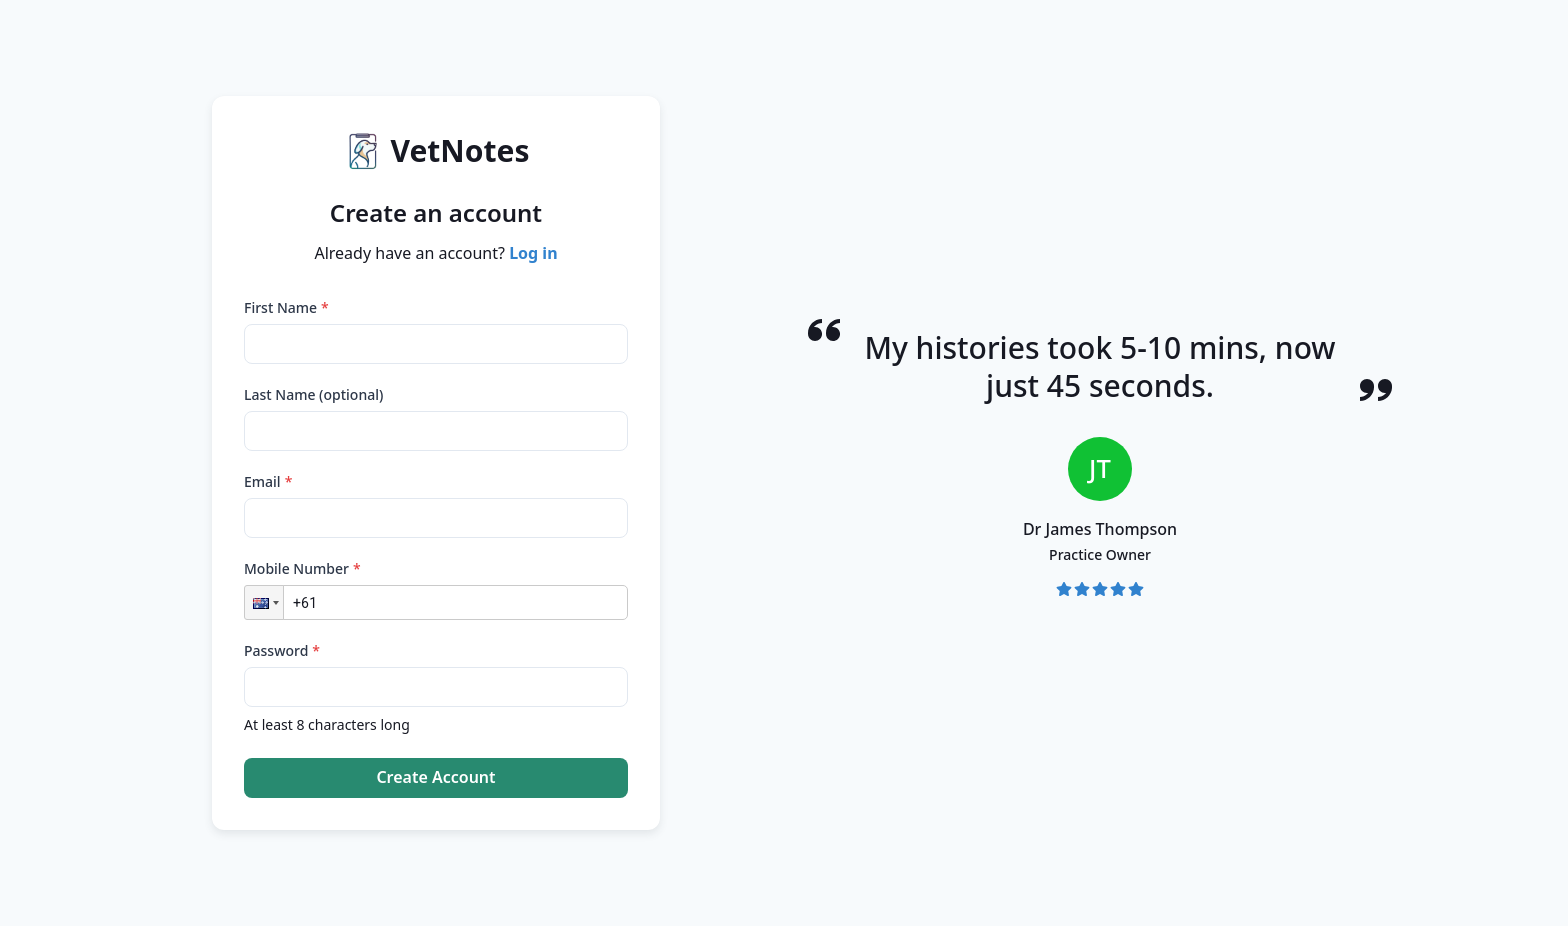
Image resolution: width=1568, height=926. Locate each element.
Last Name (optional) (313, 394)
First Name (286, 307)
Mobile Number (302, 568)
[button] (264, 602)
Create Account (435, 777)
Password (282, 650)
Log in (533, 253)
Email (268, 481)
